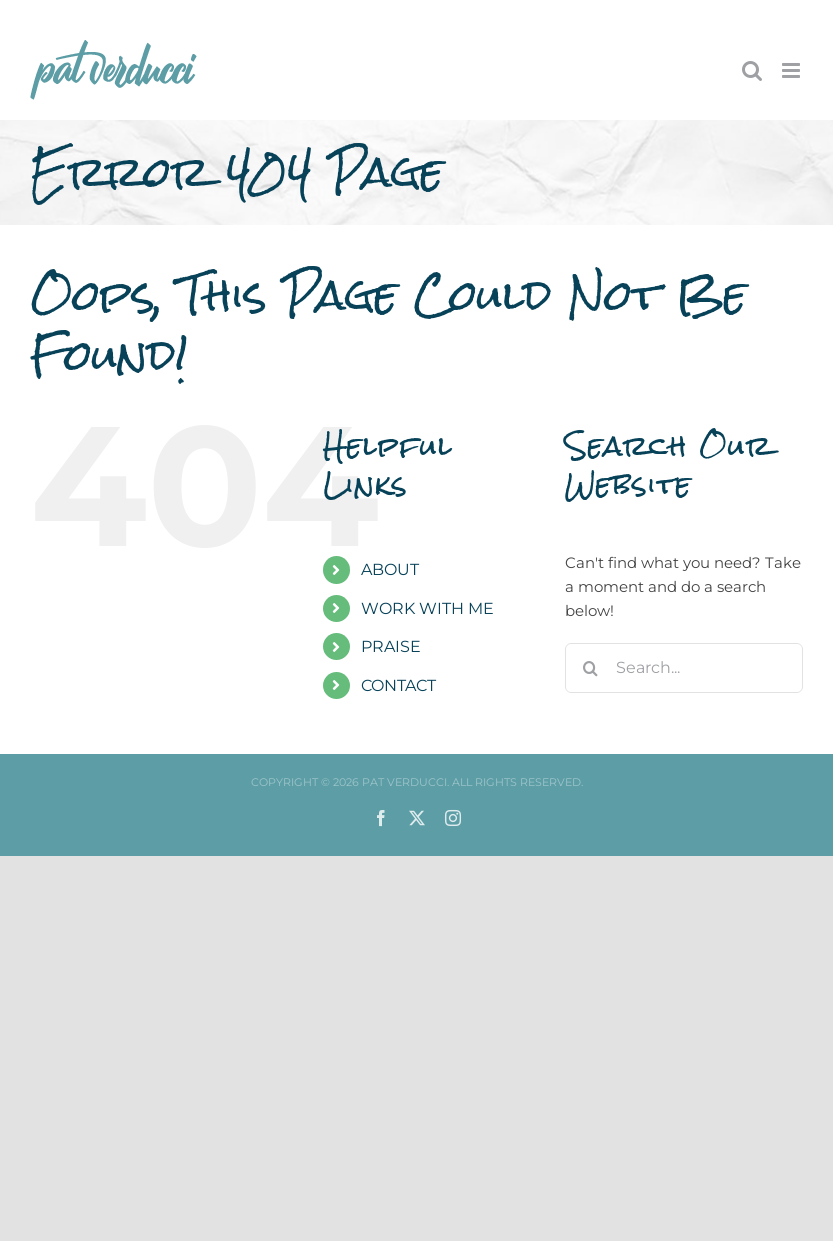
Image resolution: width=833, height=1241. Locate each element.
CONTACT (398, 685)
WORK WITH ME (427, 608)
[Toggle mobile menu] (792, 70)
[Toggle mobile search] (752, 70)
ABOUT (390, 569)
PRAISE (391, 646)
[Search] (590, 668)
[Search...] (684, 668)
